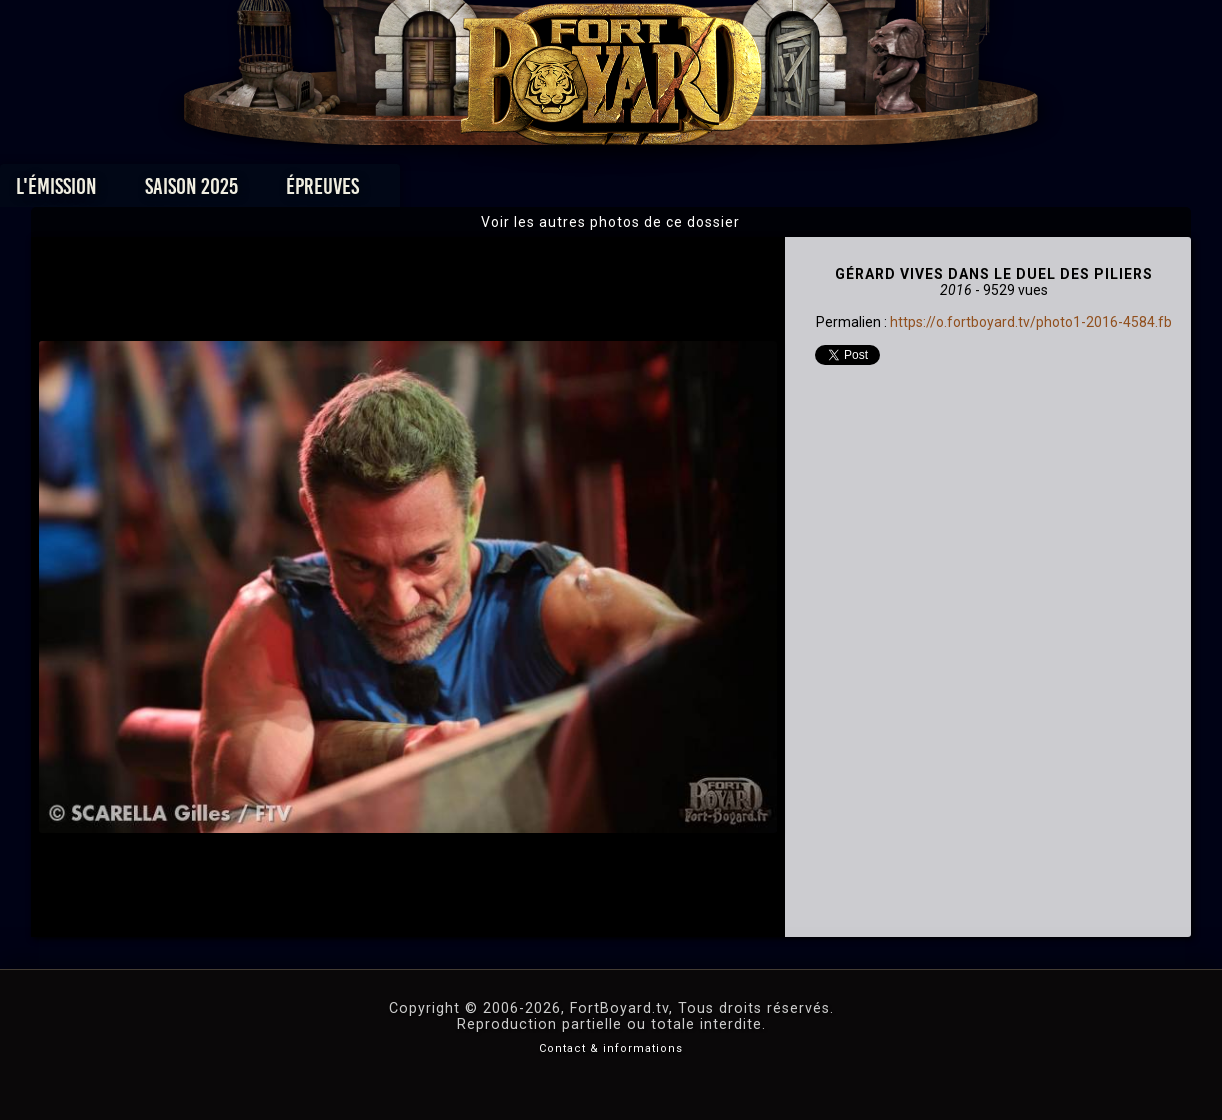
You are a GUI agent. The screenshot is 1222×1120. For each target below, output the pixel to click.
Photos (541, 191)
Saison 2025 (298, 191)
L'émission (163, 191)
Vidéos (642, 191)
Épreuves (429, 191)
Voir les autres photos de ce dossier (610, 222)
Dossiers (750, 191)
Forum (857, 191)
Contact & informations (611, 1048)
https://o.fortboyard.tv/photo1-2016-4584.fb (1031, 322)
